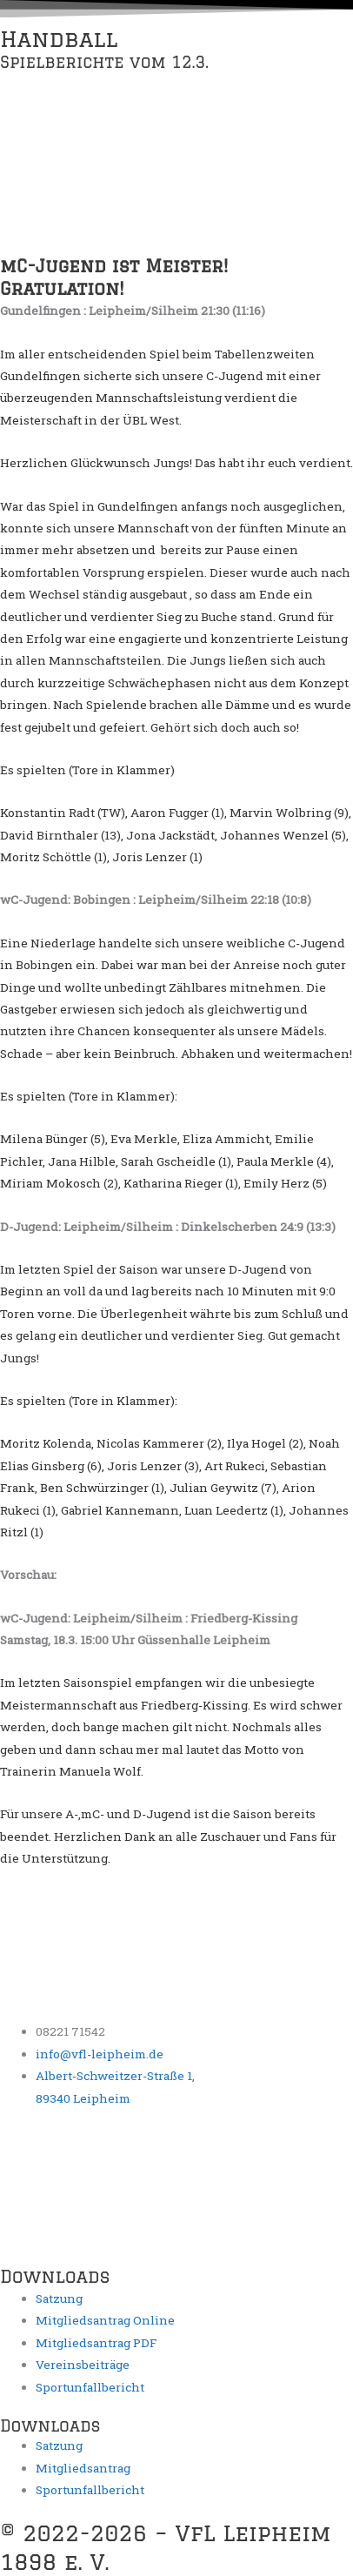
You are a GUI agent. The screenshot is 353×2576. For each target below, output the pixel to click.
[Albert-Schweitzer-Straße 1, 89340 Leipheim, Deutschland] (130, 2193)
